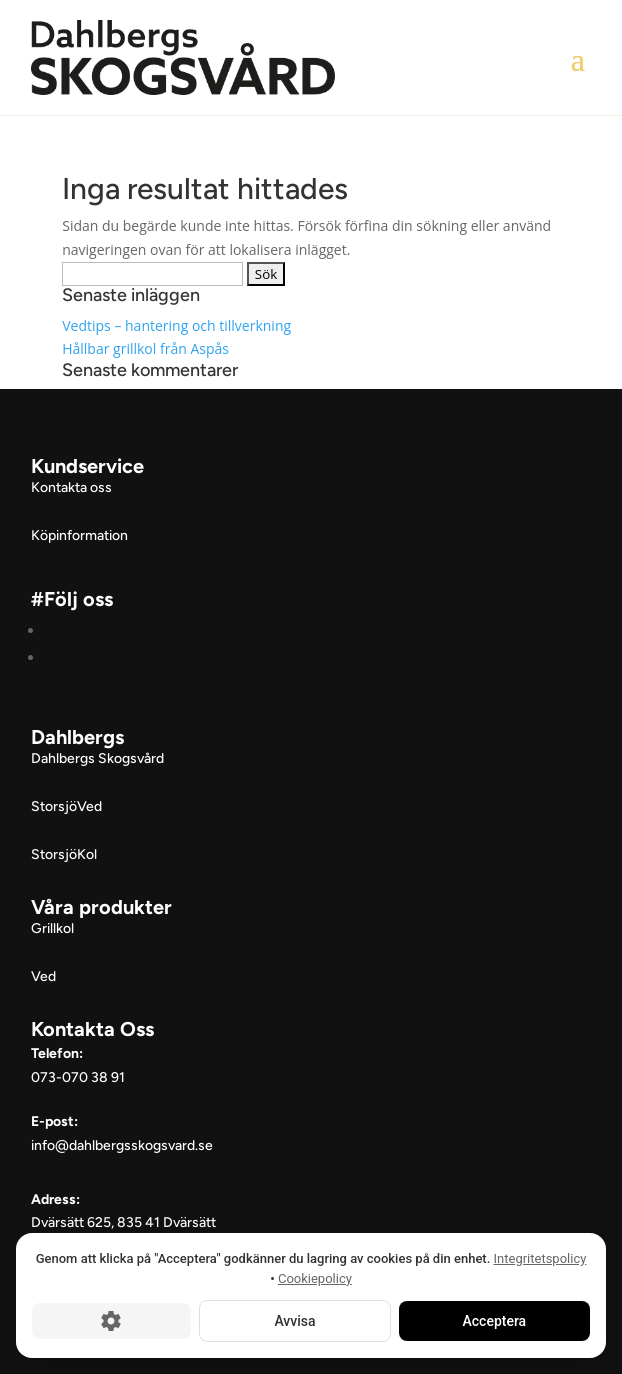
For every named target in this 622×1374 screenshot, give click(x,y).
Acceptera (495, 1321)
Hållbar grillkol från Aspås (145, 348)
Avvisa (294, 1321)
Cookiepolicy (315, 1278)
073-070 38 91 (78, 1077)
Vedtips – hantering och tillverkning (176, 325)
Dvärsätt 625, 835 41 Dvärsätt (123, 1222)
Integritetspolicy (540, 1258)
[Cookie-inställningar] (111, 1321)
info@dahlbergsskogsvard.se (122, 1145)
